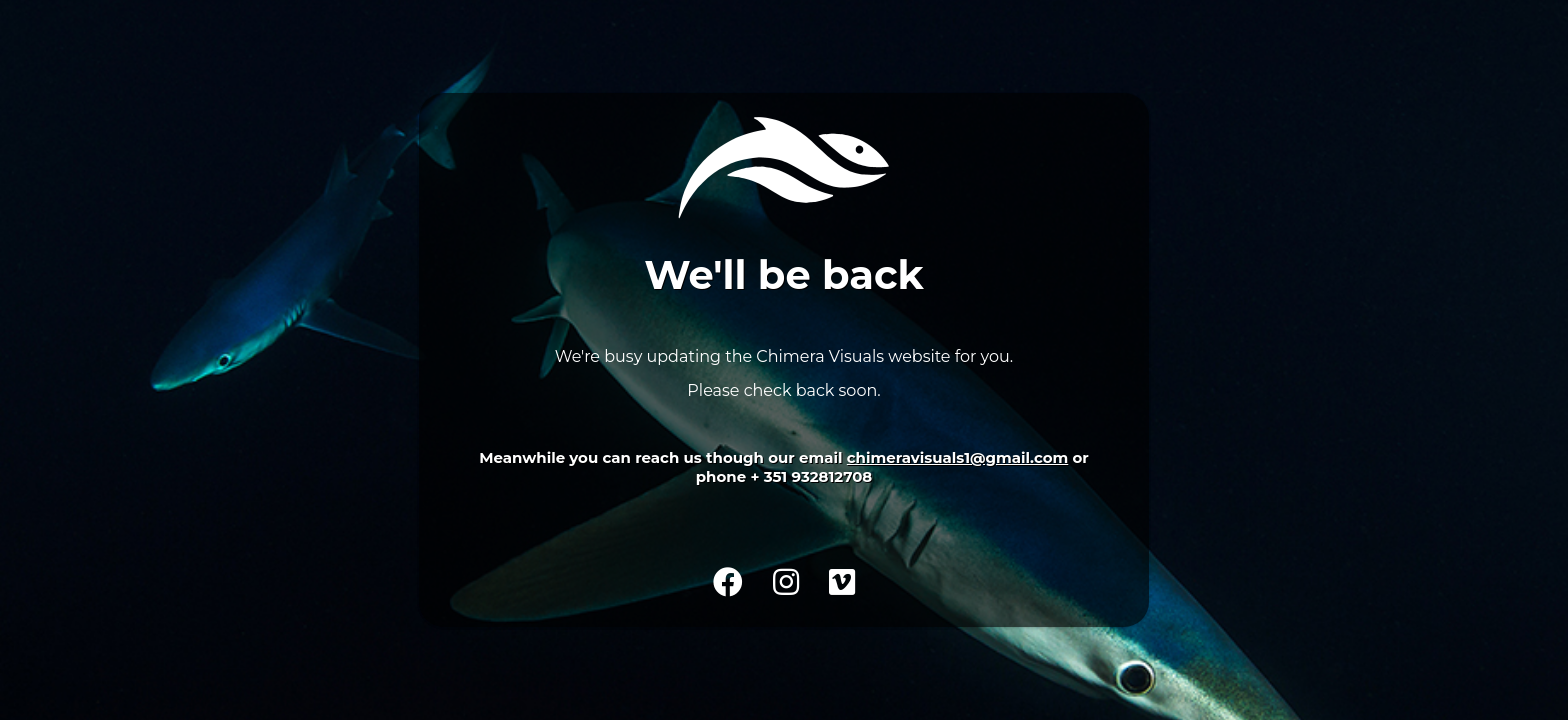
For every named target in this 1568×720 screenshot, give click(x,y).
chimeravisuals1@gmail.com (957, 457)
